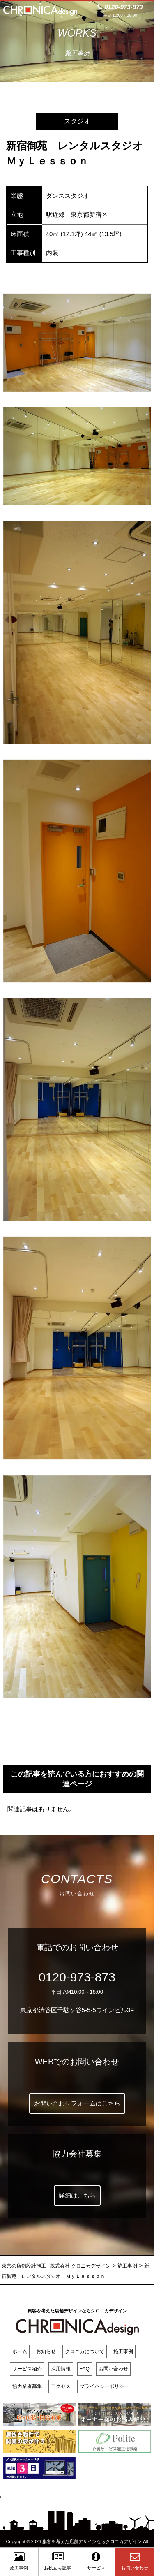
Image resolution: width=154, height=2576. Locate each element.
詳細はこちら (77, 2195)
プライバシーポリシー (104, 2386)
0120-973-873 (77, 1977)
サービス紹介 (27, 2369)
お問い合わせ (113, 2369)
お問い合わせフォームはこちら (77, 2103)
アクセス (61, 2386)
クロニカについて (84, 2351)
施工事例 (123, 2351)
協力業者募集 (27, 2386)
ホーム (19, 2351)
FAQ (85, 2369)
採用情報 (61, 2369)
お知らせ (46, 2351)
